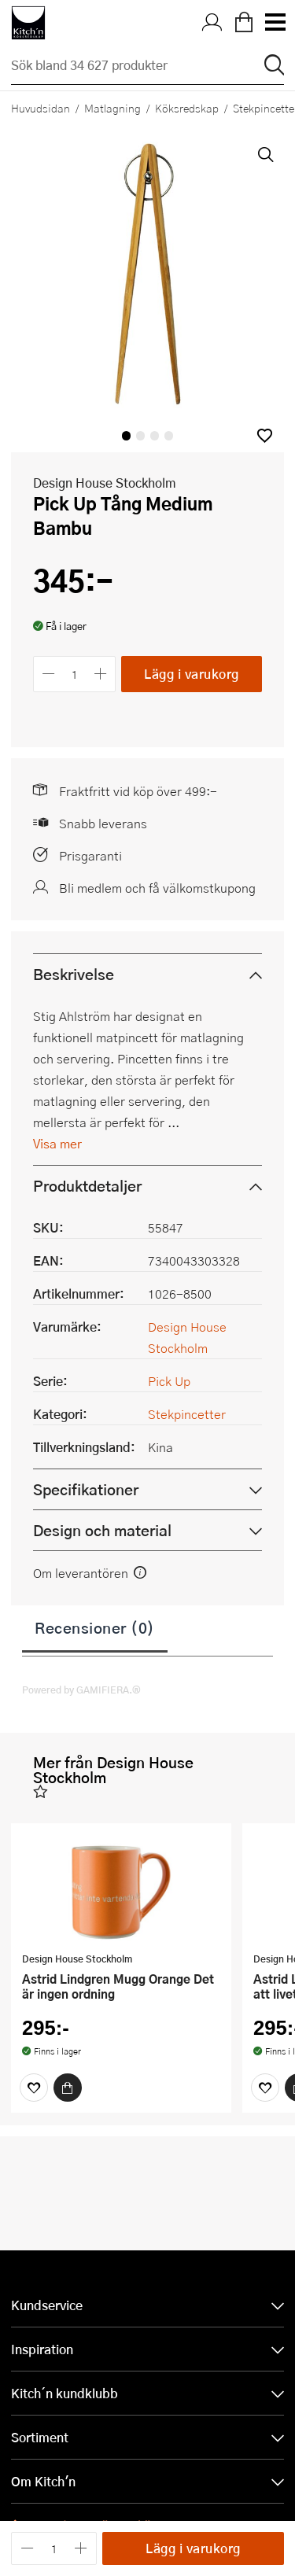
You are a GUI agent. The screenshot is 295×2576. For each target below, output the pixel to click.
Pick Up (169, 1381)
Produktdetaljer (87, 1185)
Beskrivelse (73, 974)
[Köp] (67, 2087)
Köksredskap (187, 107)
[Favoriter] (34, 2087)
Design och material (102, 1530)
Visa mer (57, 1143)
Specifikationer (85, 1489)
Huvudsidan (40, 107)
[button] (264, 435)
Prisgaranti (90, 855)
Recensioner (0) (95, 1627)
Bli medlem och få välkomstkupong (157, 888)
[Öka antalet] (101, 674)
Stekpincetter (187, 1414)
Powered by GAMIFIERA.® (81, 1689)
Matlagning (112, 107)
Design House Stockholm (104, 483)
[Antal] (75, 674)
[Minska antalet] (48, 674)
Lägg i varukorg (191, 674)
